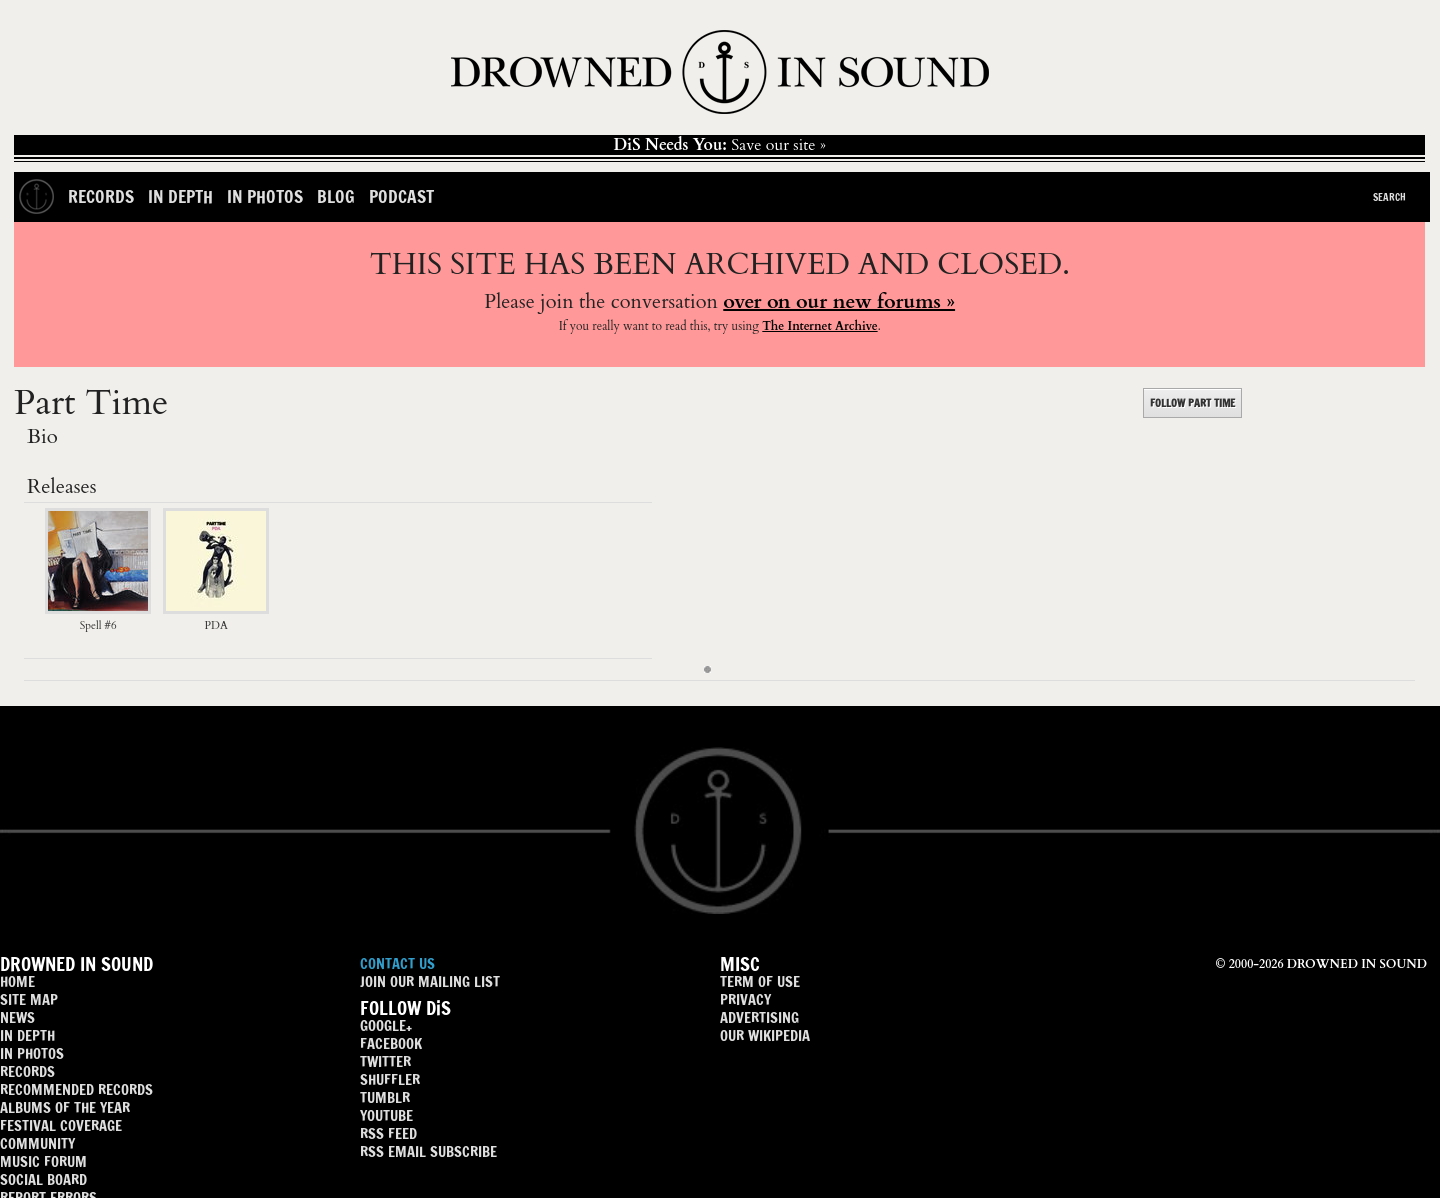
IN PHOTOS (32, 1053)
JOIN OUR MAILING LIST (430, 981)
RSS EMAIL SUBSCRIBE (428, 1151)
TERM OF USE (760, 981)
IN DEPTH (27, 1035)
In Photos (265, 196)
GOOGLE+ (386, 1025)
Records (101, 196)
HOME (17, 981)
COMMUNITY (37, 1143)
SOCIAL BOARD (43, 1179)
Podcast (401, 196)
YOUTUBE (386, 1115)
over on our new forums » (839, 301)
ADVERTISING (759, 1017)
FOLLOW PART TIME (1192, 403)
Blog (336, 196)
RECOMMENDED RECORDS (76, 1089)
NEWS (17, 1017)
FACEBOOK (391, 1043)
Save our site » (719, 145)
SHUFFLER (390, 1079)
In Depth (180, 196)
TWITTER (385, 1061)
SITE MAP (29, 999)
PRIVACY (745, 999)
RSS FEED (388, 1133)
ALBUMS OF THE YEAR (65, 1107)
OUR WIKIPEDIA (765, 1035)
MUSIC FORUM (43, 1161)
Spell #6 (98, 617)
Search (1389, 197)
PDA (216, 617)
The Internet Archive (819, 326)
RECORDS (27, 1071)
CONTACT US (397, 963)
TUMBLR (385, 1097)
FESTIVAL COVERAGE (61, 1125)
